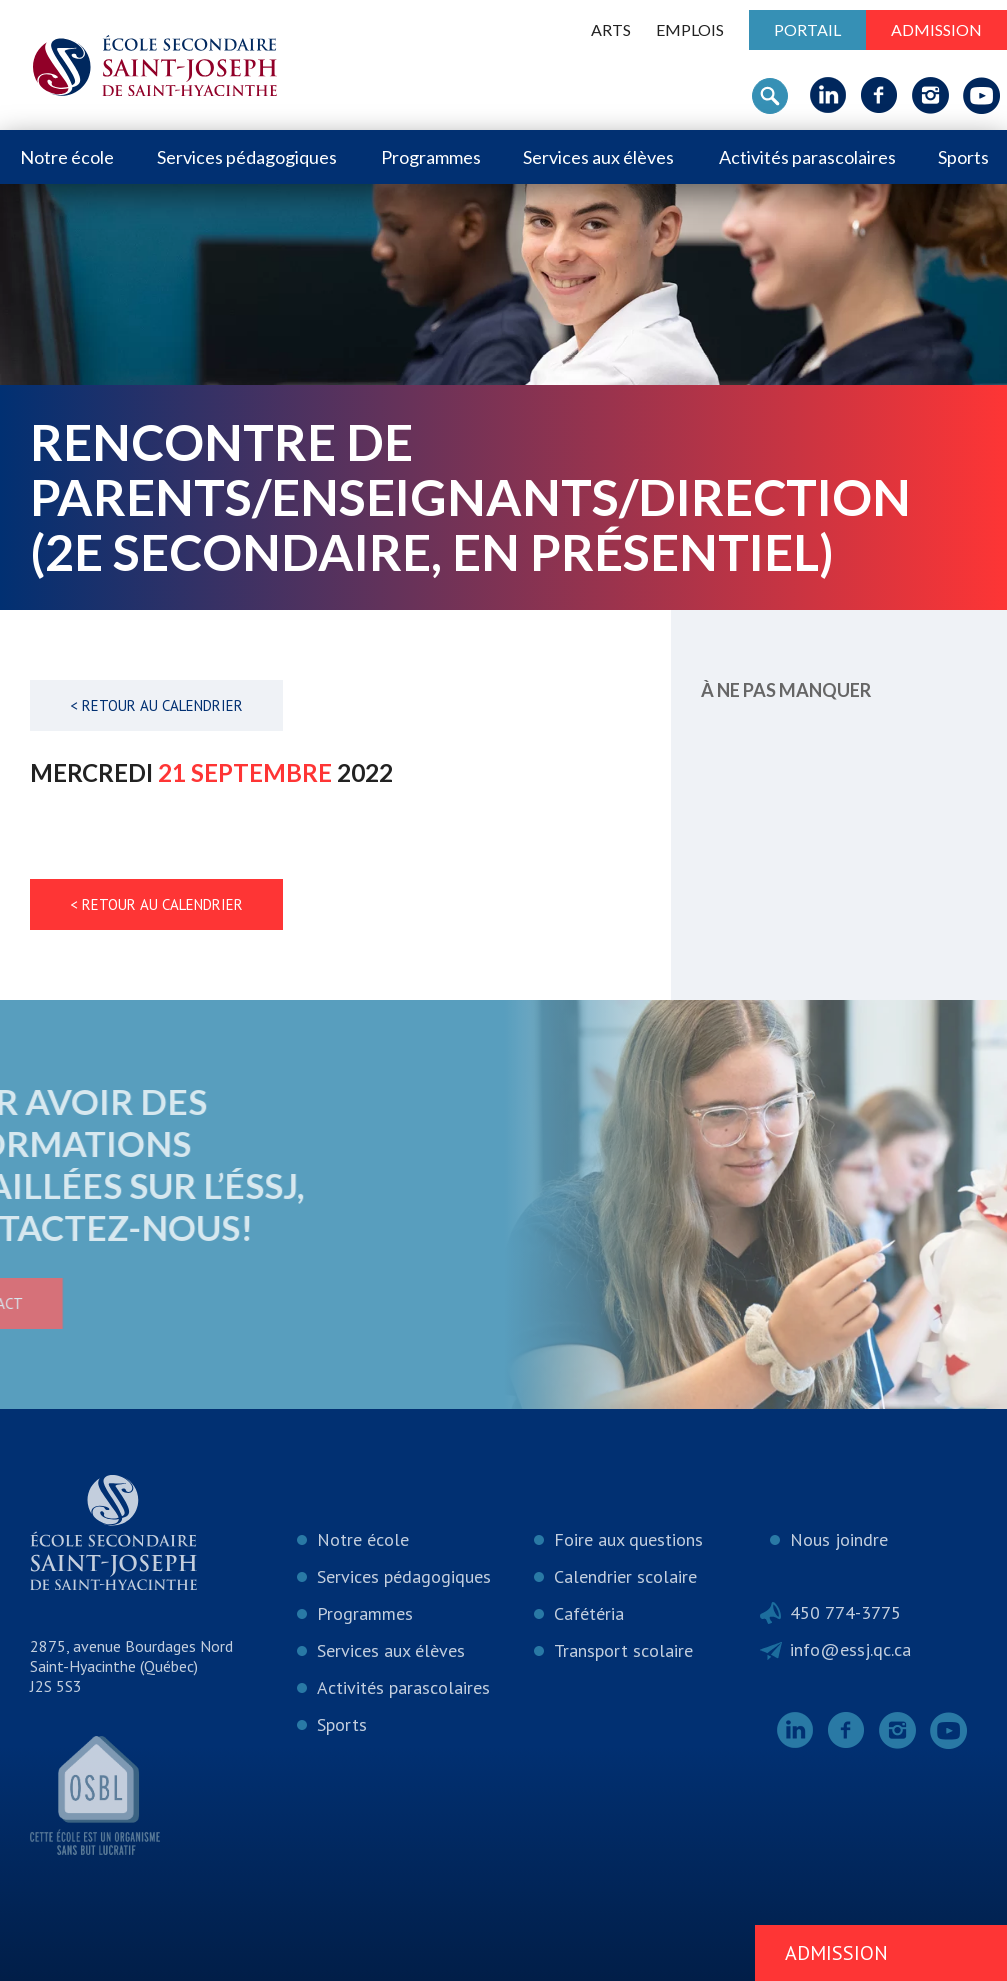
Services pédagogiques (247, 157)
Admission (936, 29)
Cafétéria (589, 1613)
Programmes (431, 157)
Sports (963, 157)
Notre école (67, 157)
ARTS (611, 29)
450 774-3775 (845, 1612)
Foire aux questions (628, 1539)
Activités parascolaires (807, 157)
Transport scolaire (623, 1650)
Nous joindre (839, 1539)
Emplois (690, 29)
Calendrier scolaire (625, 1576)
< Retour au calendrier (156, 705)
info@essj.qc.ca (850, 1649)
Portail (807, 29)
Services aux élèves (598, 157)
